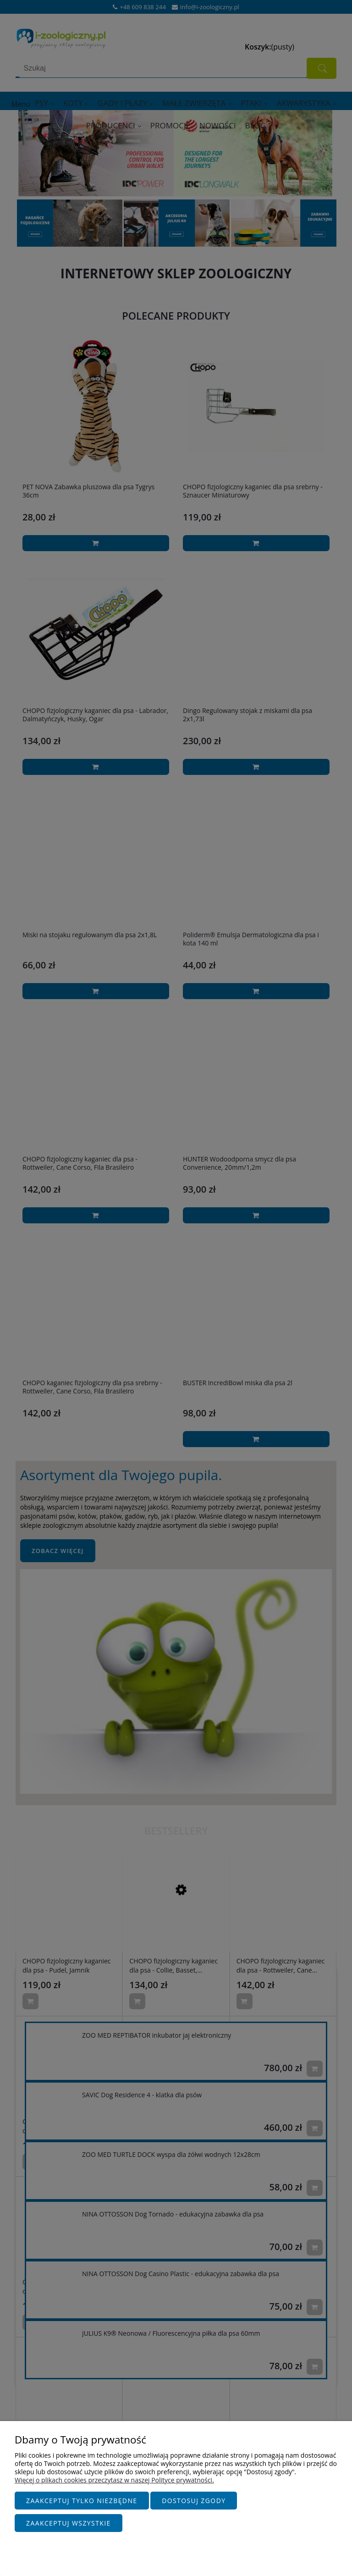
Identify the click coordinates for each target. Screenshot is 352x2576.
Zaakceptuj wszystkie (68, 2523)
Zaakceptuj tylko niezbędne (82, 2505)
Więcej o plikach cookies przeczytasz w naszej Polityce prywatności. (114, 2484)
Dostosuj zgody (194, 2505)
